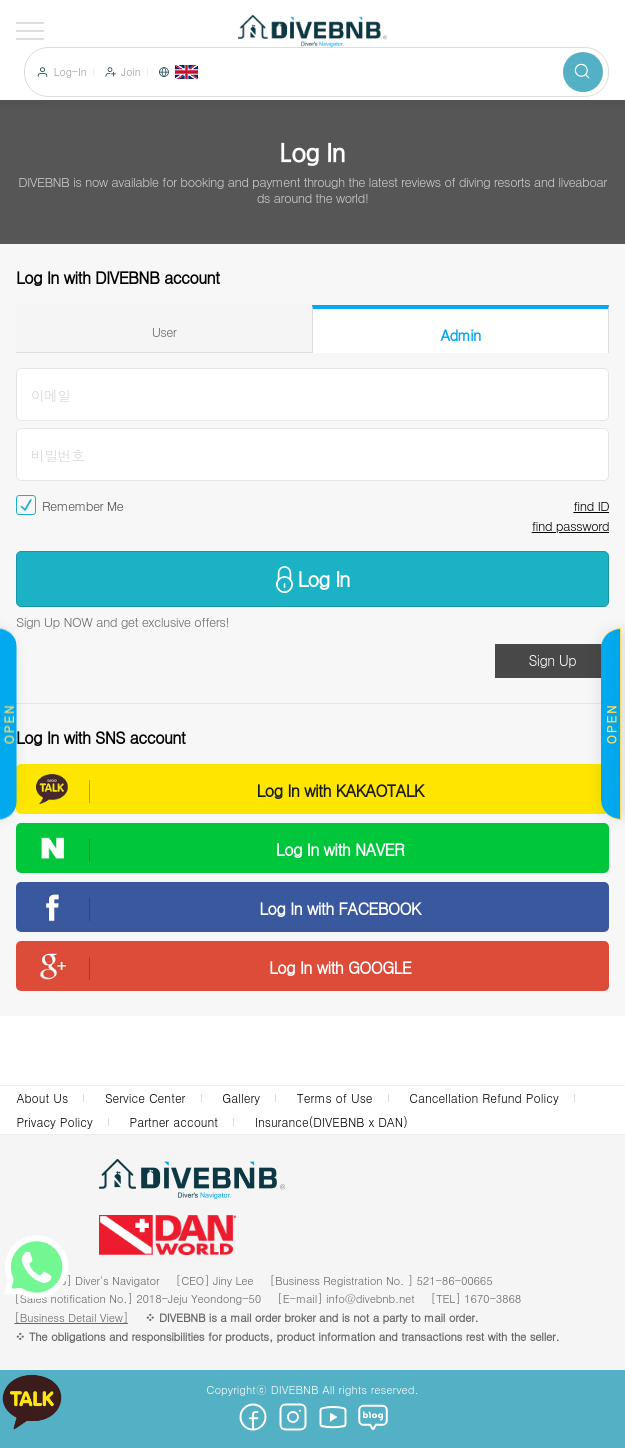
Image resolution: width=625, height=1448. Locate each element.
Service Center (145, 1097)
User (164, 332)
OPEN (610, 724)
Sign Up (552, 660)
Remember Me (82, 506)
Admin (461, 335)
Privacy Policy (54, 1121)
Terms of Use (335, 1097)
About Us (42, 1097)
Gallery (241, 1097)
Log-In (70, 72)
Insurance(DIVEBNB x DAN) (331, 1121)
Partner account (174, 1121)
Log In (324, 578)
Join (131, 72)
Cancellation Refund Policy (483, 1097)
